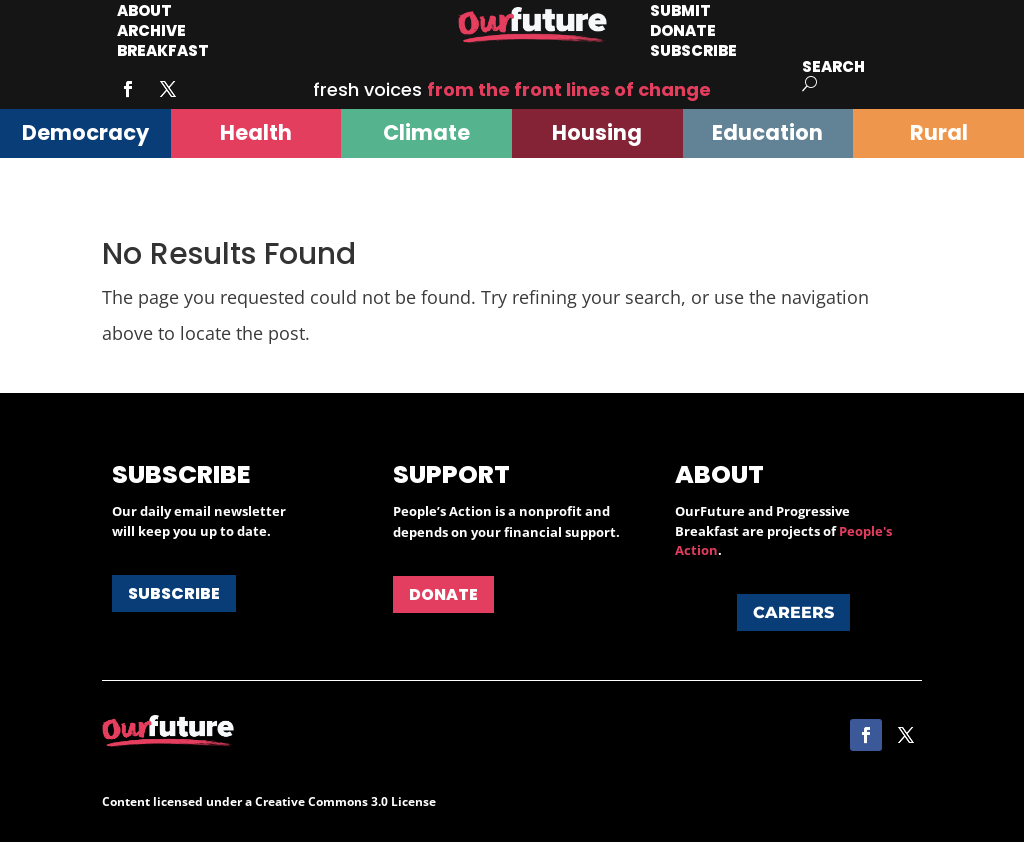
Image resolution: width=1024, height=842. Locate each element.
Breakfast (163, 50)
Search (833, 66)
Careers (793, 612)
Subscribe (693, 50)
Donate (443, 594)
